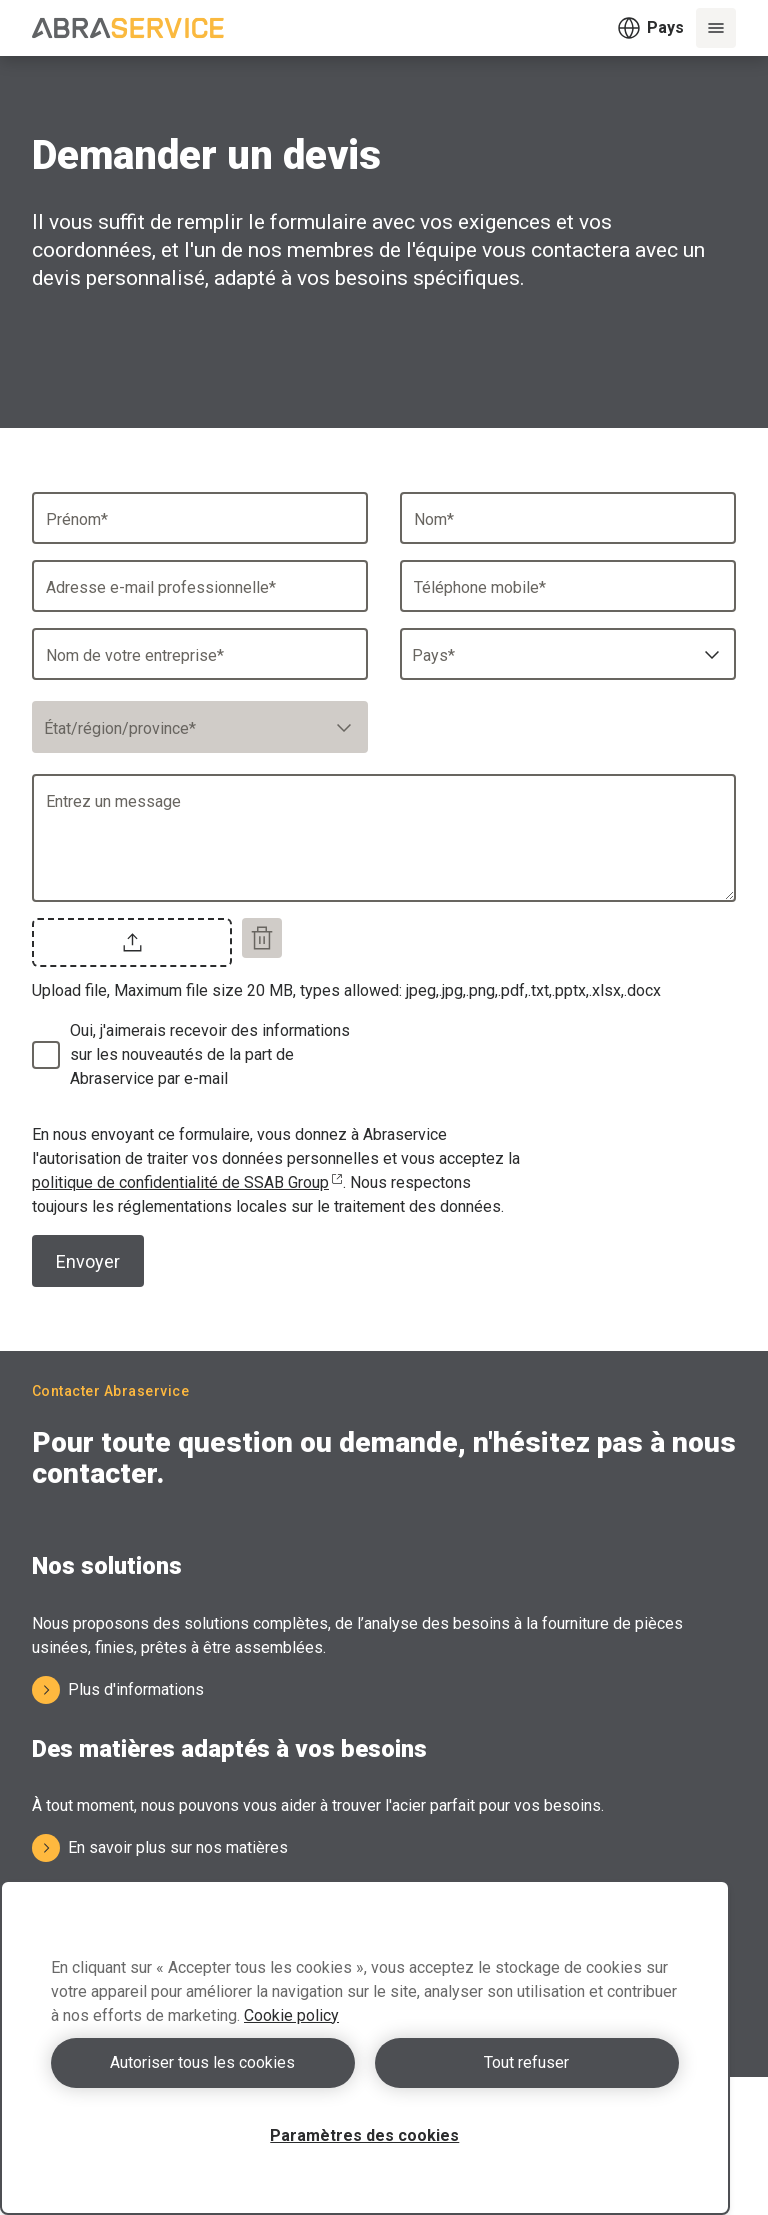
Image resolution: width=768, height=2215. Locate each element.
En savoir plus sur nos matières (160, 1848)
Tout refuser (526, 2062)
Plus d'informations (118, 1690)
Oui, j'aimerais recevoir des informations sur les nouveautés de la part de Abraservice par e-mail (210, 1054)
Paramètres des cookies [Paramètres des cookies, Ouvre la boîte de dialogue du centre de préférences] (364, 2135)
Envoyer (88, 1261)
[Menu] (716, 28)
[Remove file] (262, 938)
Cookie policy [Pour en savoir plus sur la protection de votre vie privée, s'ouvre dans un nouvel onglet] (291, 2015)
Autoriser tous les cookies (202, 2062)
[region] (365, 2047)
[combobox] (568, 654)
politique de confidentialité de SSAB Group (187, 1182)
